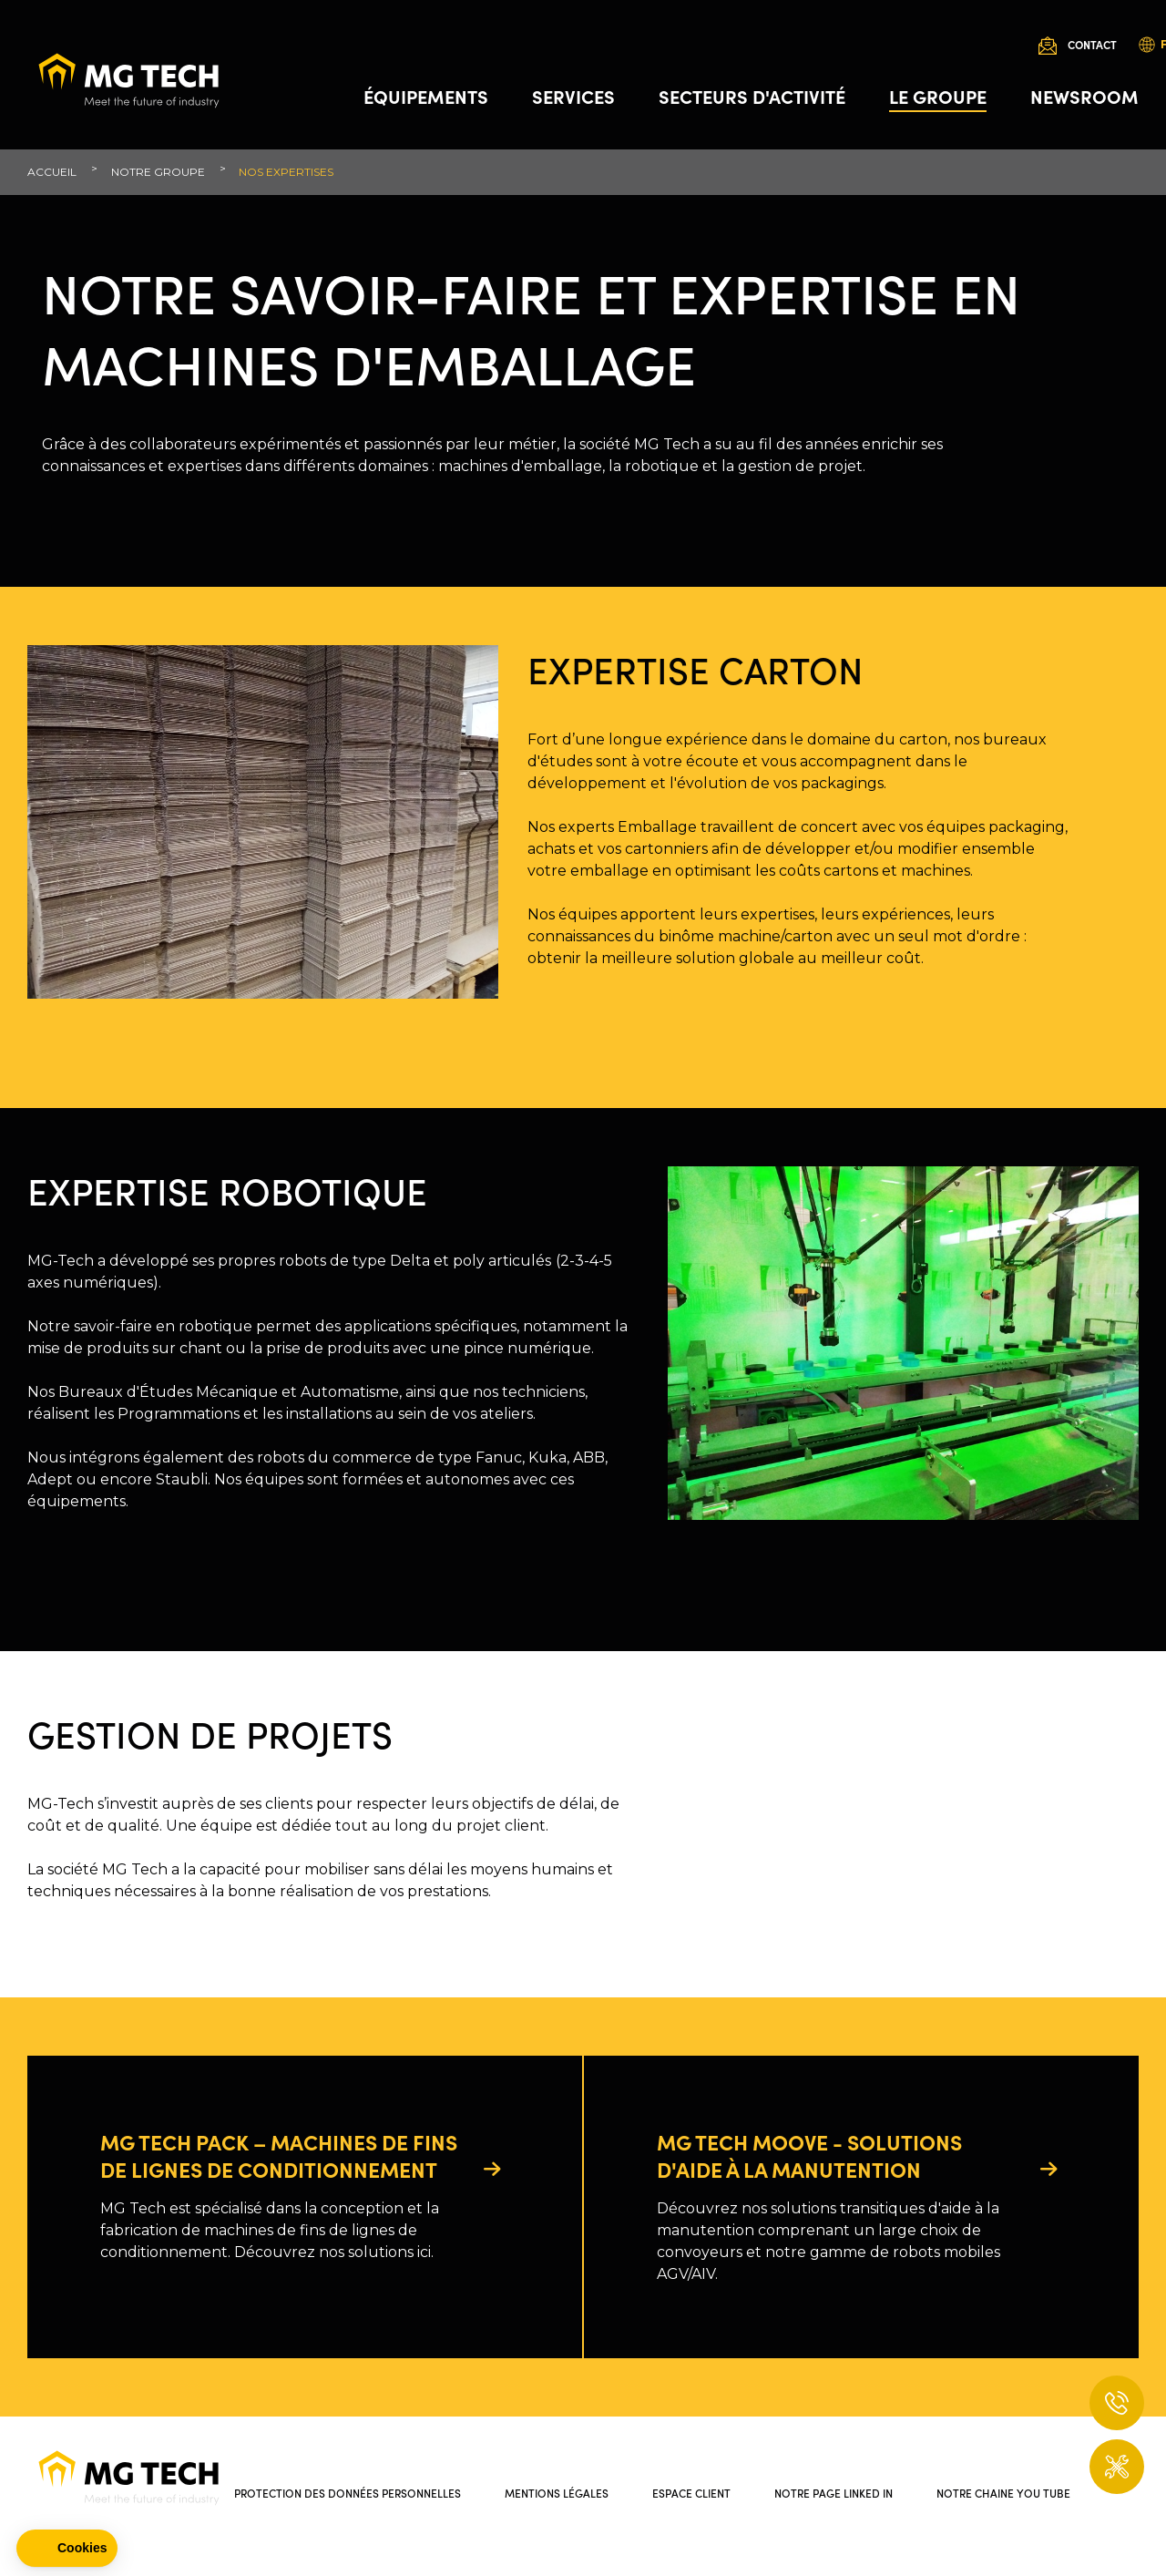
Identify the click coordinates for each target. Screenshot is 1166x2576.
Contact (1092, 44)
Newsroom (1084, 95)
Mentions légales (557, 2492)
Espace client (691, 2492)
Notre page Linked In (833, 2492)
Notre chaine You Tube (1003, 2492)
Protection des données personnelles (347, 2492)
